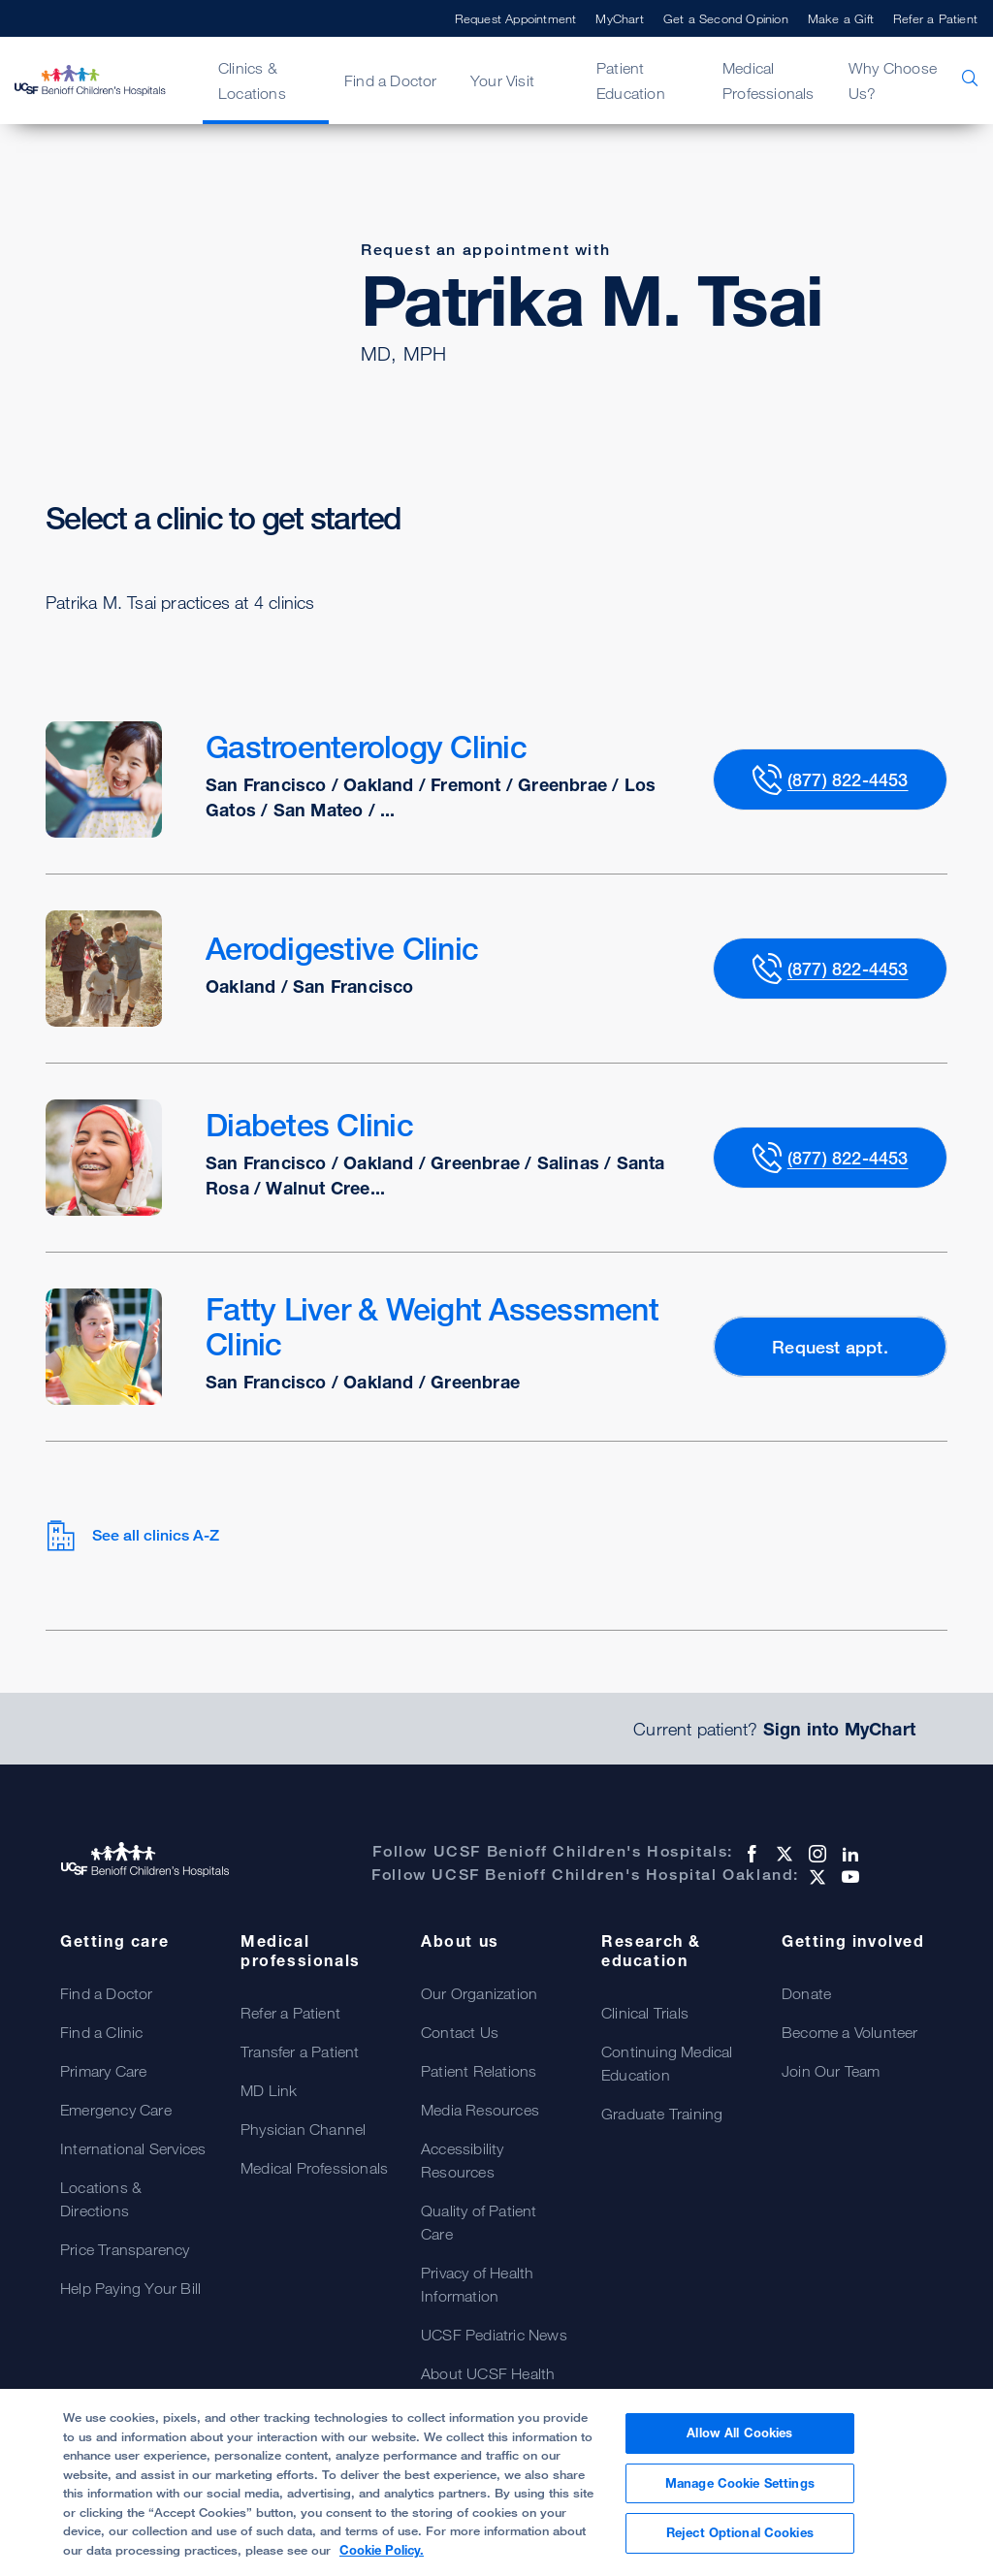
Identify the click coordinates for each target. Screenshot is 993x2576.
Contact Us (459, 2032)
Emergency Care (116, 2109)
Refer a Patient (935, 18)
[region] (496, 2482)
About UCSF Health (488, 2373)
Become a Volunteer (850, 2032)
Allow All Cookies (739, 2432)
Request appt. (830, 1346)
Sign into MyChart (839, 1728)
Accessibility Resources (462, 2160)
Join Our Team (831, 2071)
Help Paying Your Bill (130, 2288)
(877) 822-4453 (848, 779)
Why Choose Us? (893, 80)
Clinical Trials (645, 2012)
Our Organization (479, 1993)
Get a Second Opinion (725, 18)
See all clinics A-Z (132, 1535)
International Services (133, 2148)
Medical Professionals (768, 80)
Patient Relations (478, 2071)
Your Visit (502, 80)
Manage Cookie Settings (740, 2483)
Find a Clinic (102, 2032)
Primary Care (103, 2071)
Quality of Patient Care (479, 2222)
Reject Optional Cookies (740, 2532)
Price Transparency (125, 2249)
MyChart (619, 18)
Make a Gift (841, 18)
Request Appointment (516, 18)
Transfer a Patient (300, 2051)
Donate (806, 1993)
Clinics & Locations (252, 80)
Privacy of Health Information (477, 2284)
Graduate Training (661, 2113)
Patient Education (630, 80)
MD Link (268, 2090)
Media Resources (480, 2109)
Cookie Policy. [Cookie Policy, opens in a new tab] (381, 2550)
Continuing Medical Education (667, 2063)
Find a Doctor (390, 80)
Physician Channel (303, 2129)
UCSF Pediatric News (494, 2334)
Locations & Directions (101, 2198)
